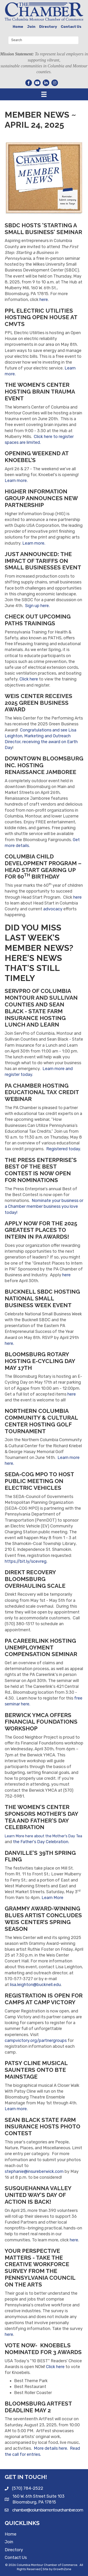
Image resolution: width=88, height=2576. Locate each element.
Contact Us (71, 27)
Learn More (52, 1897)
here (43, 299)
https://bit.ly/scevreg (25, 1561)
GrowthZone (62, 2569)
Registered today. (63, 1148)
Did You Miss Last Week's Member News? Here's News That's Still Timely (40, 953)
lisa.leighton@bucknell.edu (35, 1984)
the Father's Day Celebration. (41, 1841)
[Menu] (44, 94)
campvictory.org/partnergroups (36, 2040)
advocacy (52, 909)
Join (31, 27)
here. (9, 1343)
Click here (28, 679)
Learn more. (16, 480)
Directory (48, 27)
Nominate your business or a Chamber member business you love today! (44, 1206)
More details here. (51, 2448)
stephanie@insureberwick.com (34, 2171)
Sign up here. (37, 605)
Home (18, 27)
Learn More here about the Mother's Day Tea (43, 1836)
